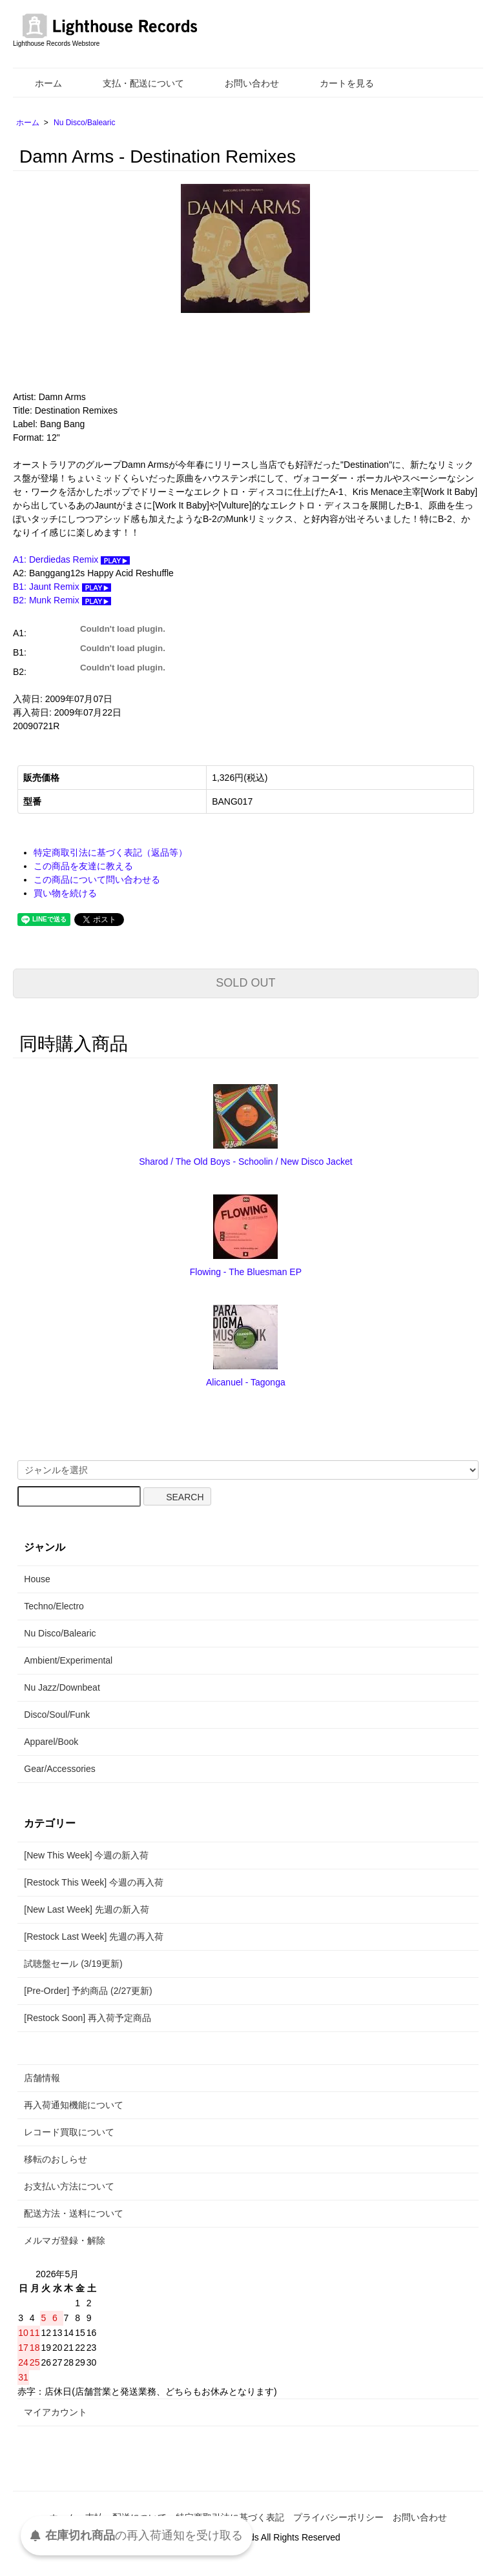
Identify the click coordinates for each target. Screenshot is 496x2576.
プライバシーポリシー (338, 2517)
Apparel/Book (51, 1741)
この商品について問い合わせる (97, 879)
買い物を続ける (65, 893)
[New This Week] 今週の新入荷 (86, 1855)
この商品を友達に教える (83, 866)
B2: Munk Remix (62, 600)
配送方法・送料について (73, 2213)
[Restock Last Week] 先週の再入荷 (93, 1936)
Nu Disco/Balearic (84, 122)
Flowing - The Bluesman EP (246, 1272)
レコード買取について (69, 2132)
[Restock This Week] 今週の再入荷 (93, 1882)
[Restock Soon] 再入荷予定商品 (87, 2018)
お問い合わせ (242, 83)
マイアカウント (55, 2412)
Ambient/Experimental (68, 1660)
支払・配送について (134, 83)
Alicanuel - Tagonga (245, 1382)
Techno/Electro (54, 1606)
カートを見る (337, 83)
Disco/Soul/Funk (57, 1714)
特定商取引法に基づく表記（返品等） (110, 852)
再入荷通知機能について (73, 2105)
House (37, 1579)
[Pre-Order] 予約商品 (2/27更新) (88, 1991)
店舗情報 (42, 2078)
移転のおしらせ (55, 2159)
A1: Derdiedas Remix (71, 559)
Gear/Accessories (59, 1769)
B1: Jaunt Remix (62, 586)
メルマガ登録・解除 (64, 2240)
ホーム (39, 83)
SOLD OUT (245, 982)
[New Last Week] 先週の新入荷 (86, 1909)
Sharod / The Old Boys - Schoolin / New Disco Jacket (245, 1161)
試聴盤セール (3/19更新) (73, 1963)
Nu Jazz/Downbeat (62, 1687)
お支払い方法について (69, 2186)
